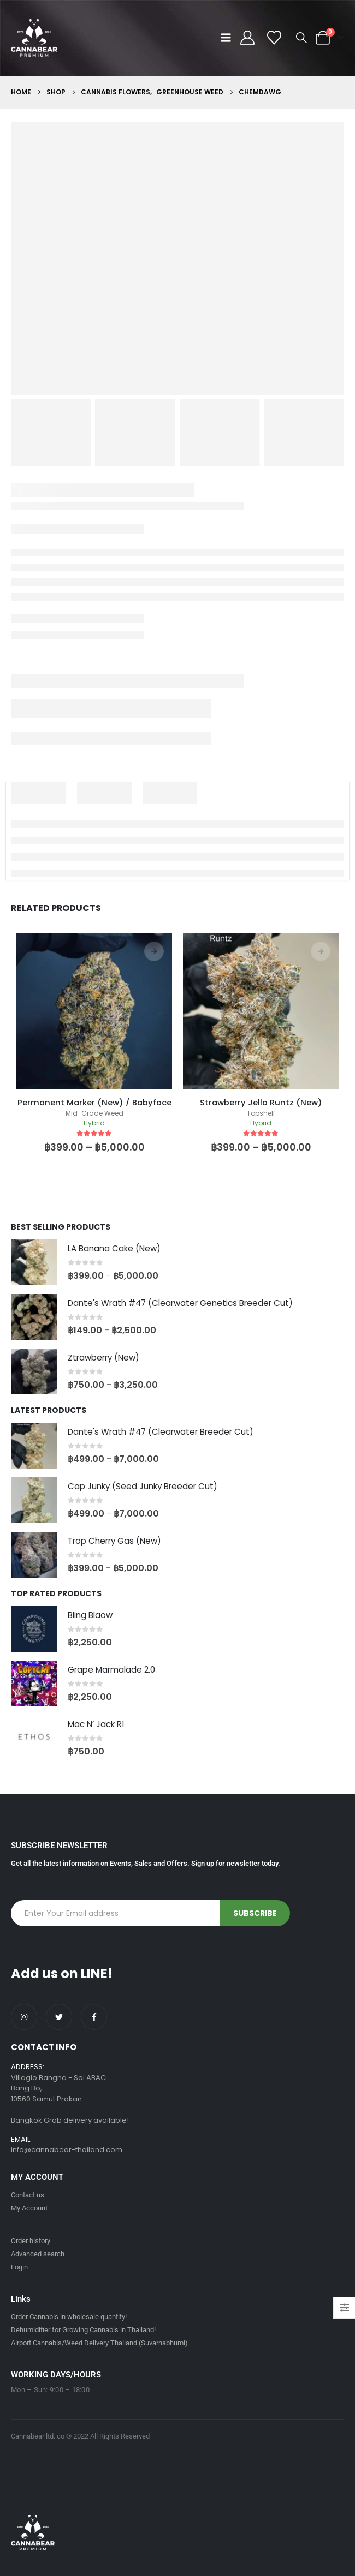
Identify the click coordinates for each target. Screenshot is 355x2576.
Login (19, 2267)
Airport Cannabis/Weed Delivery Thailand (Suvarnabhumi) (99, 2343)
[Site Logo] (34, 38)
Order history (30, 2241)
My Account (29, 2208)
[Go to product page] (34, 1262)
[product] (94, 1011)
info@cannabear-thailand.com (66, 2150)
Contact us (27, 2195)
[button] (228, 37)
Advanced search (37, 2254)
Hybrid (94, 1123)
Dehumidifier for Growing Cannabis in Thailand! (83, 2330)
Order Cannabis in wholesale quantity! (69, 2317)
